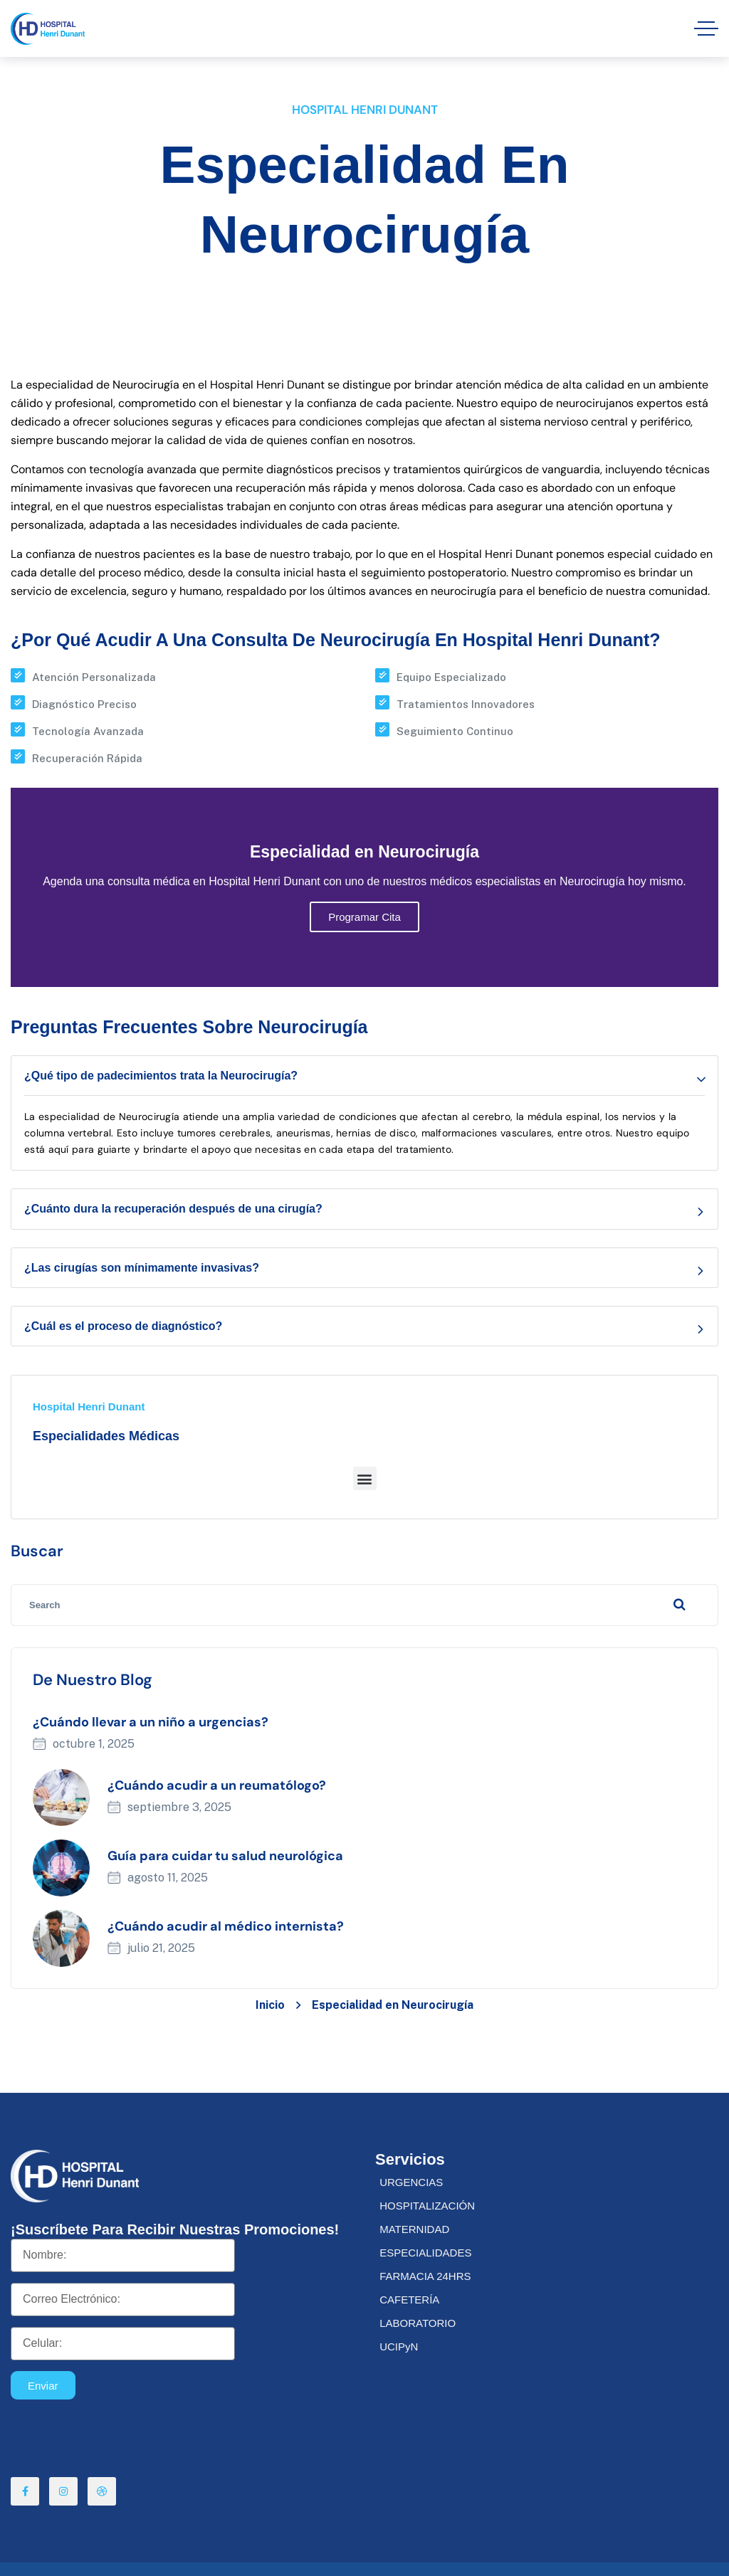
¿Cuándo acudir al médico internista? (225, 1926)
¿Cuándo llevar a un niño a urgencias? (150, 1722)
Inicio (270, 2005)
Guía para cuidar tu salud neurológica (225, 1855)
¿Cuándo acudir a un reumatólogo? (216, 1785)
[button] (365, 1478)
